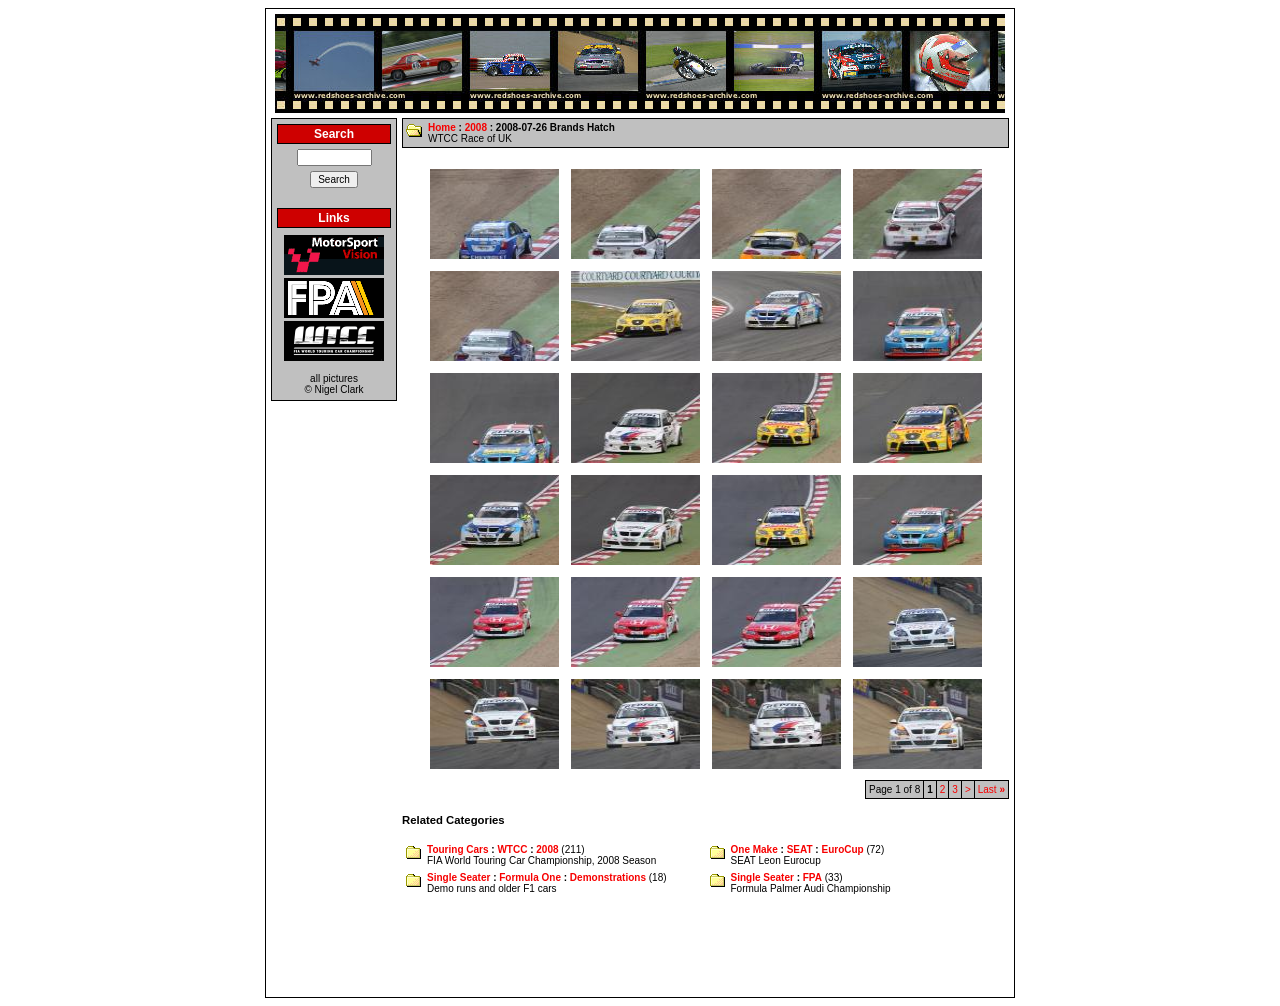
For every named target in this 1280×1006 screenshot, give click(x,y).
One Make (754, 849)
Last (991, 789)
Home (442, 127)
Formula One (530, 877)
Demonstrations (608, 877)
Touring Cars (457, 849)
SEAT (800, 849)
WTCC (512, 849)
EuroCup (842, 849)
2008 (476, 127)
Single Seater (458, 877)
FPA (812, 877)
